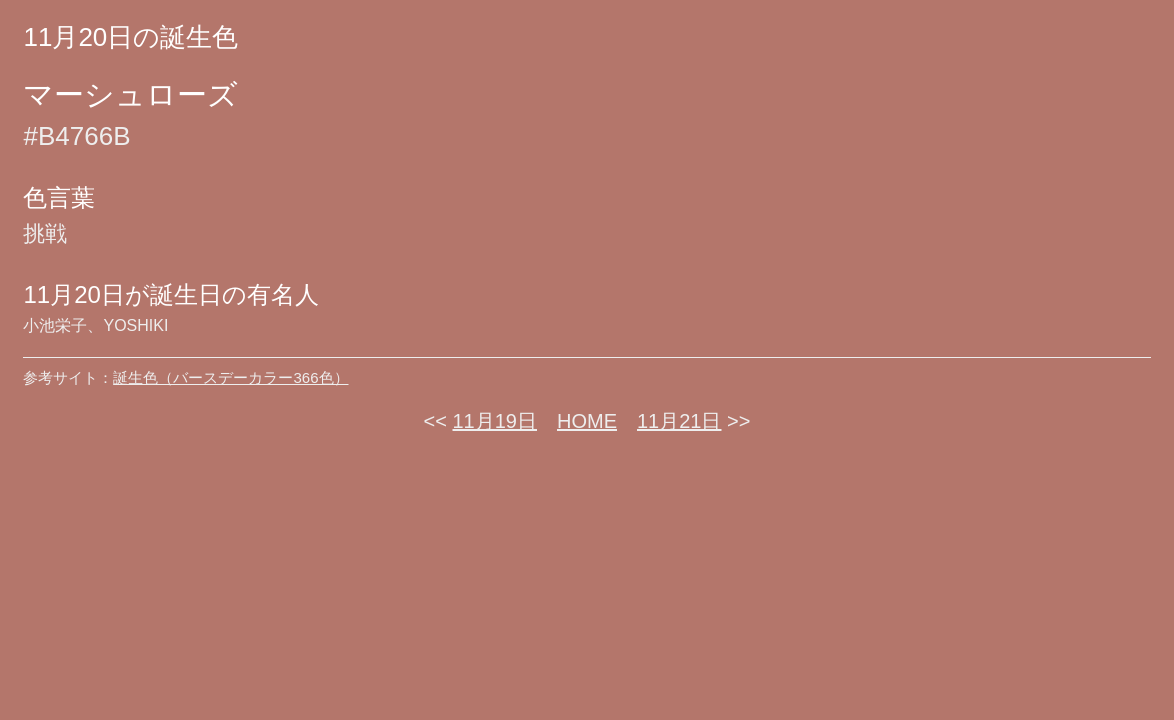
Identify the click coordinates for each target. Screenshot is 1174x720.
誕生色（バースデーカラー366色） (230, 377)
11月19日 (495, 421)
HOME (587, 421)
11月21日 (679, 421)
